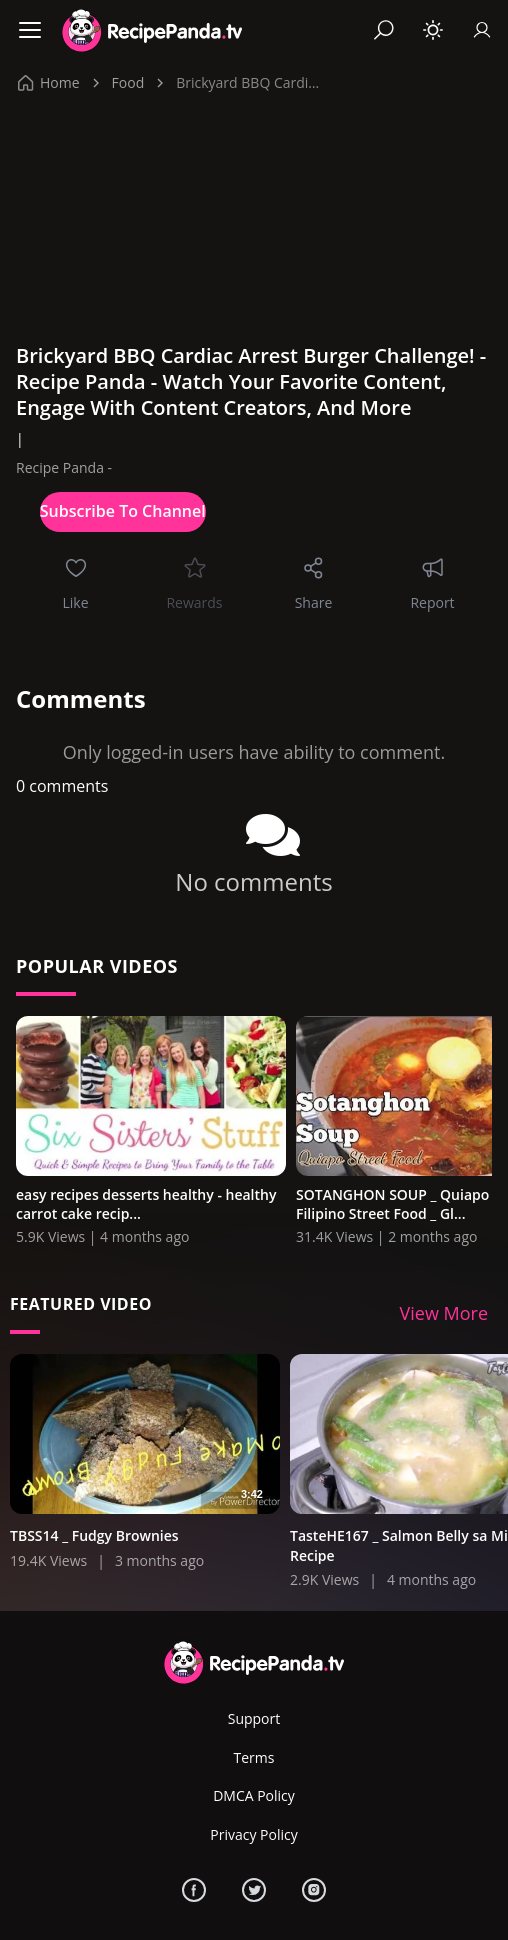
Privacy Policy (253, 1834)
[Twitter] (254, 1890)
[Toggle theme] (433, 30)
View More (444, 1313)
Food (128, 82)
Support (254, 1718)
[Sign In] (482, 30)
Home (49, 82)
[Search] (384, 30)
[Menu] (30, 30)
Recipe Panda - (64, 467)
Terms (254, 1757)
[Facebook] (194, 1890)
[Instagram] (314, 1890)
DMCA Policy (254, 1795)
